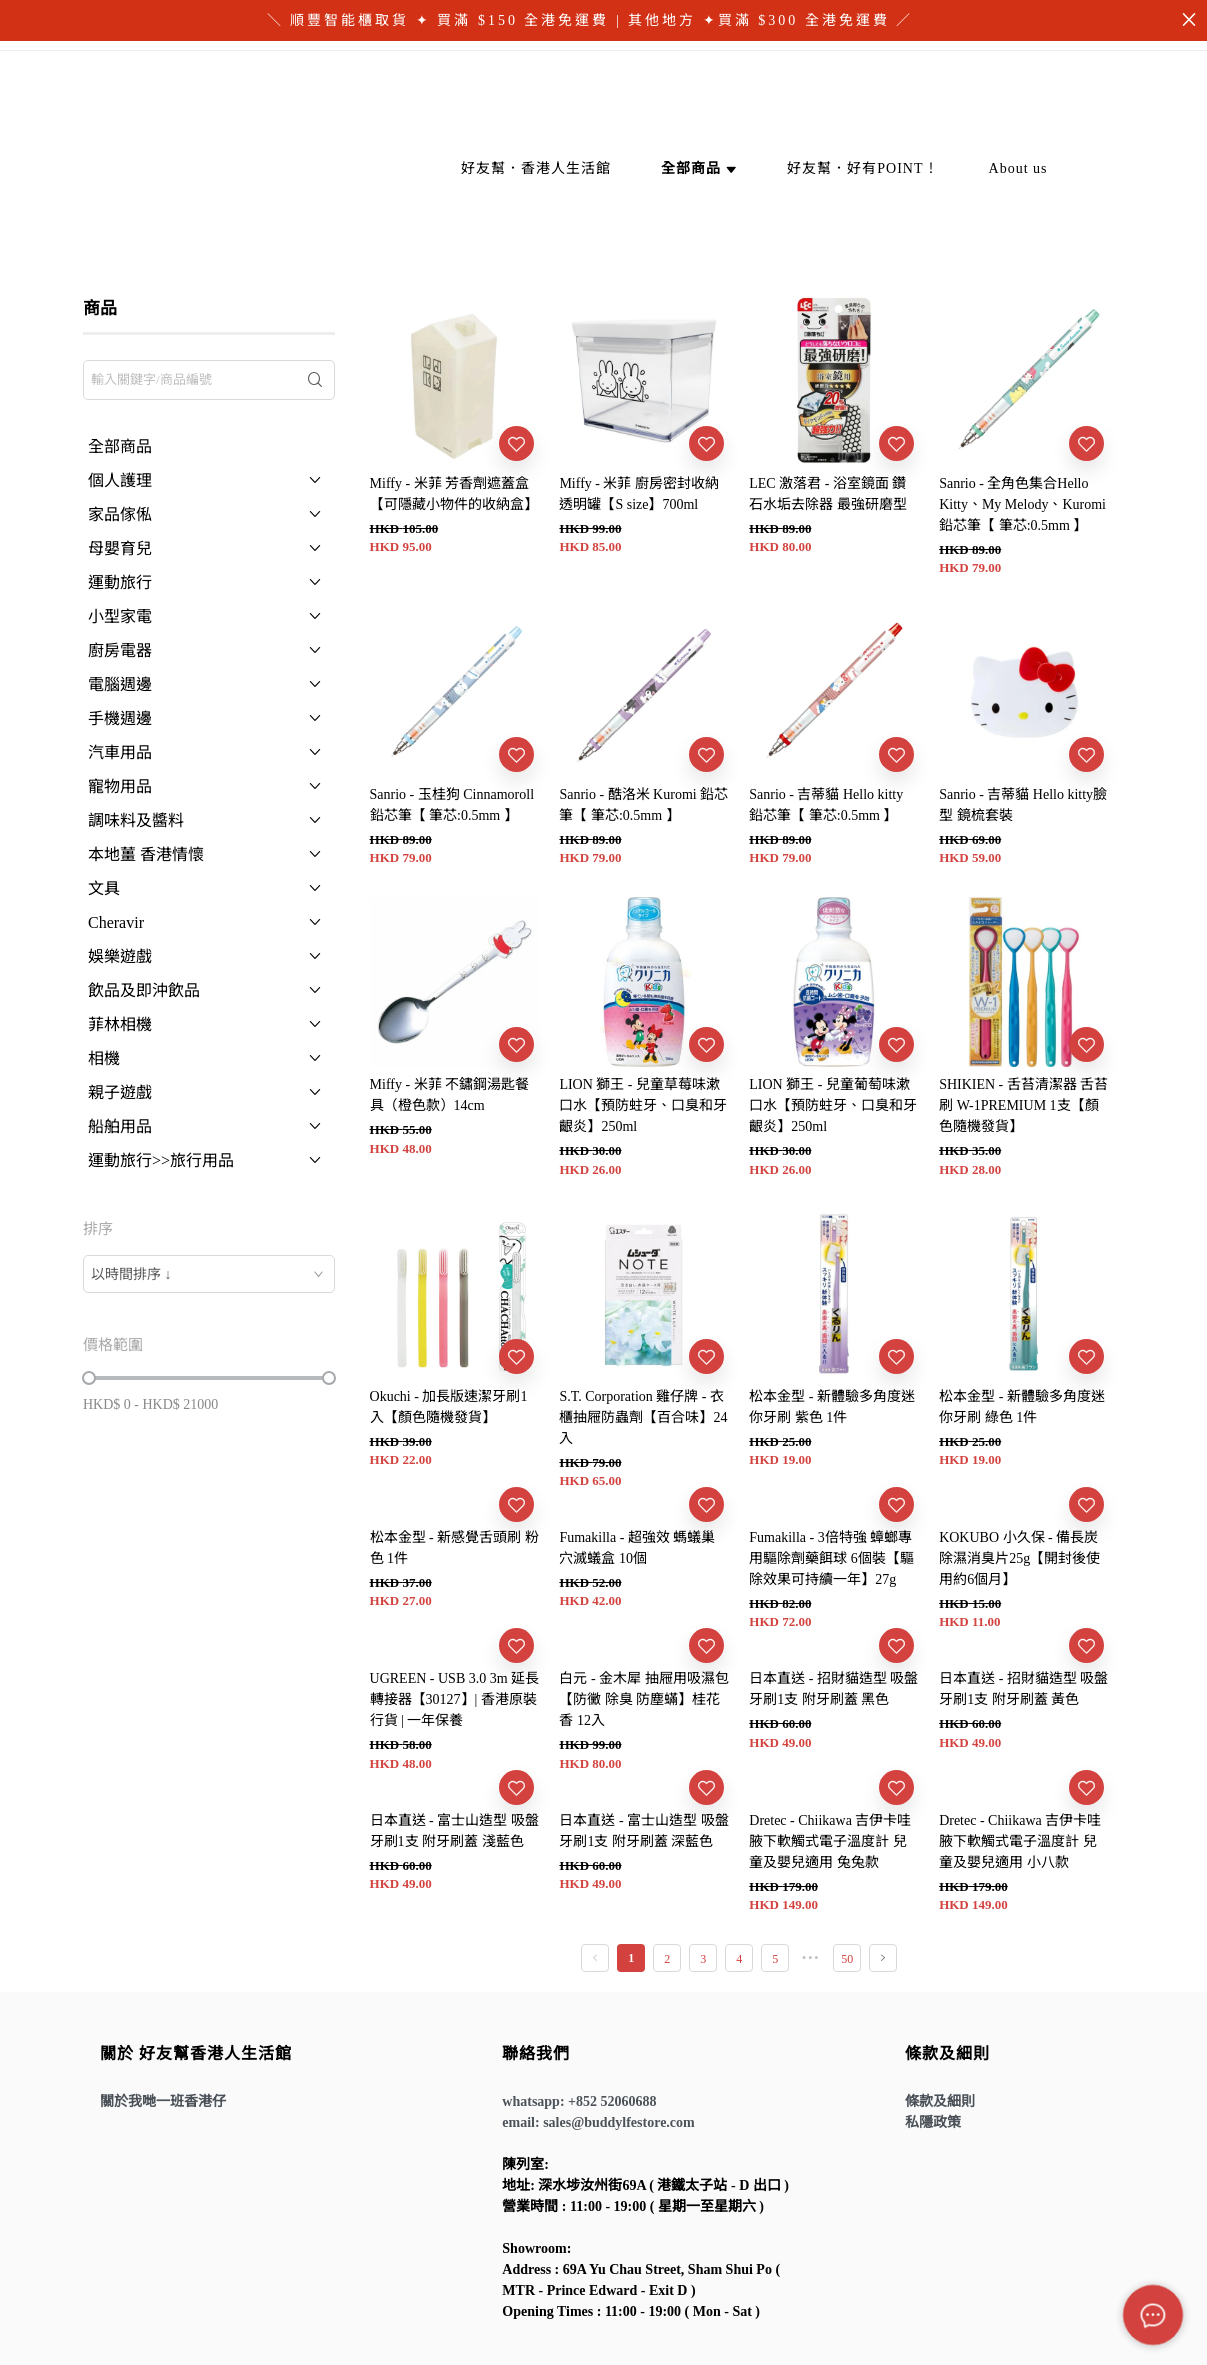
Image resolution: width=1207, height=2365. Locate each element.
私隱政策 (933, 2122)
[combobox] (209, 1274)
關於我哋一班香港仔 (163, 2101)
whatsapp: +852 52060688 (579, 2101)
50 (847, 1959)
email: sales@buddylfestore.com (598, 2122)
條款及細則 (940, 2101)
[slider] (89, 1378)
